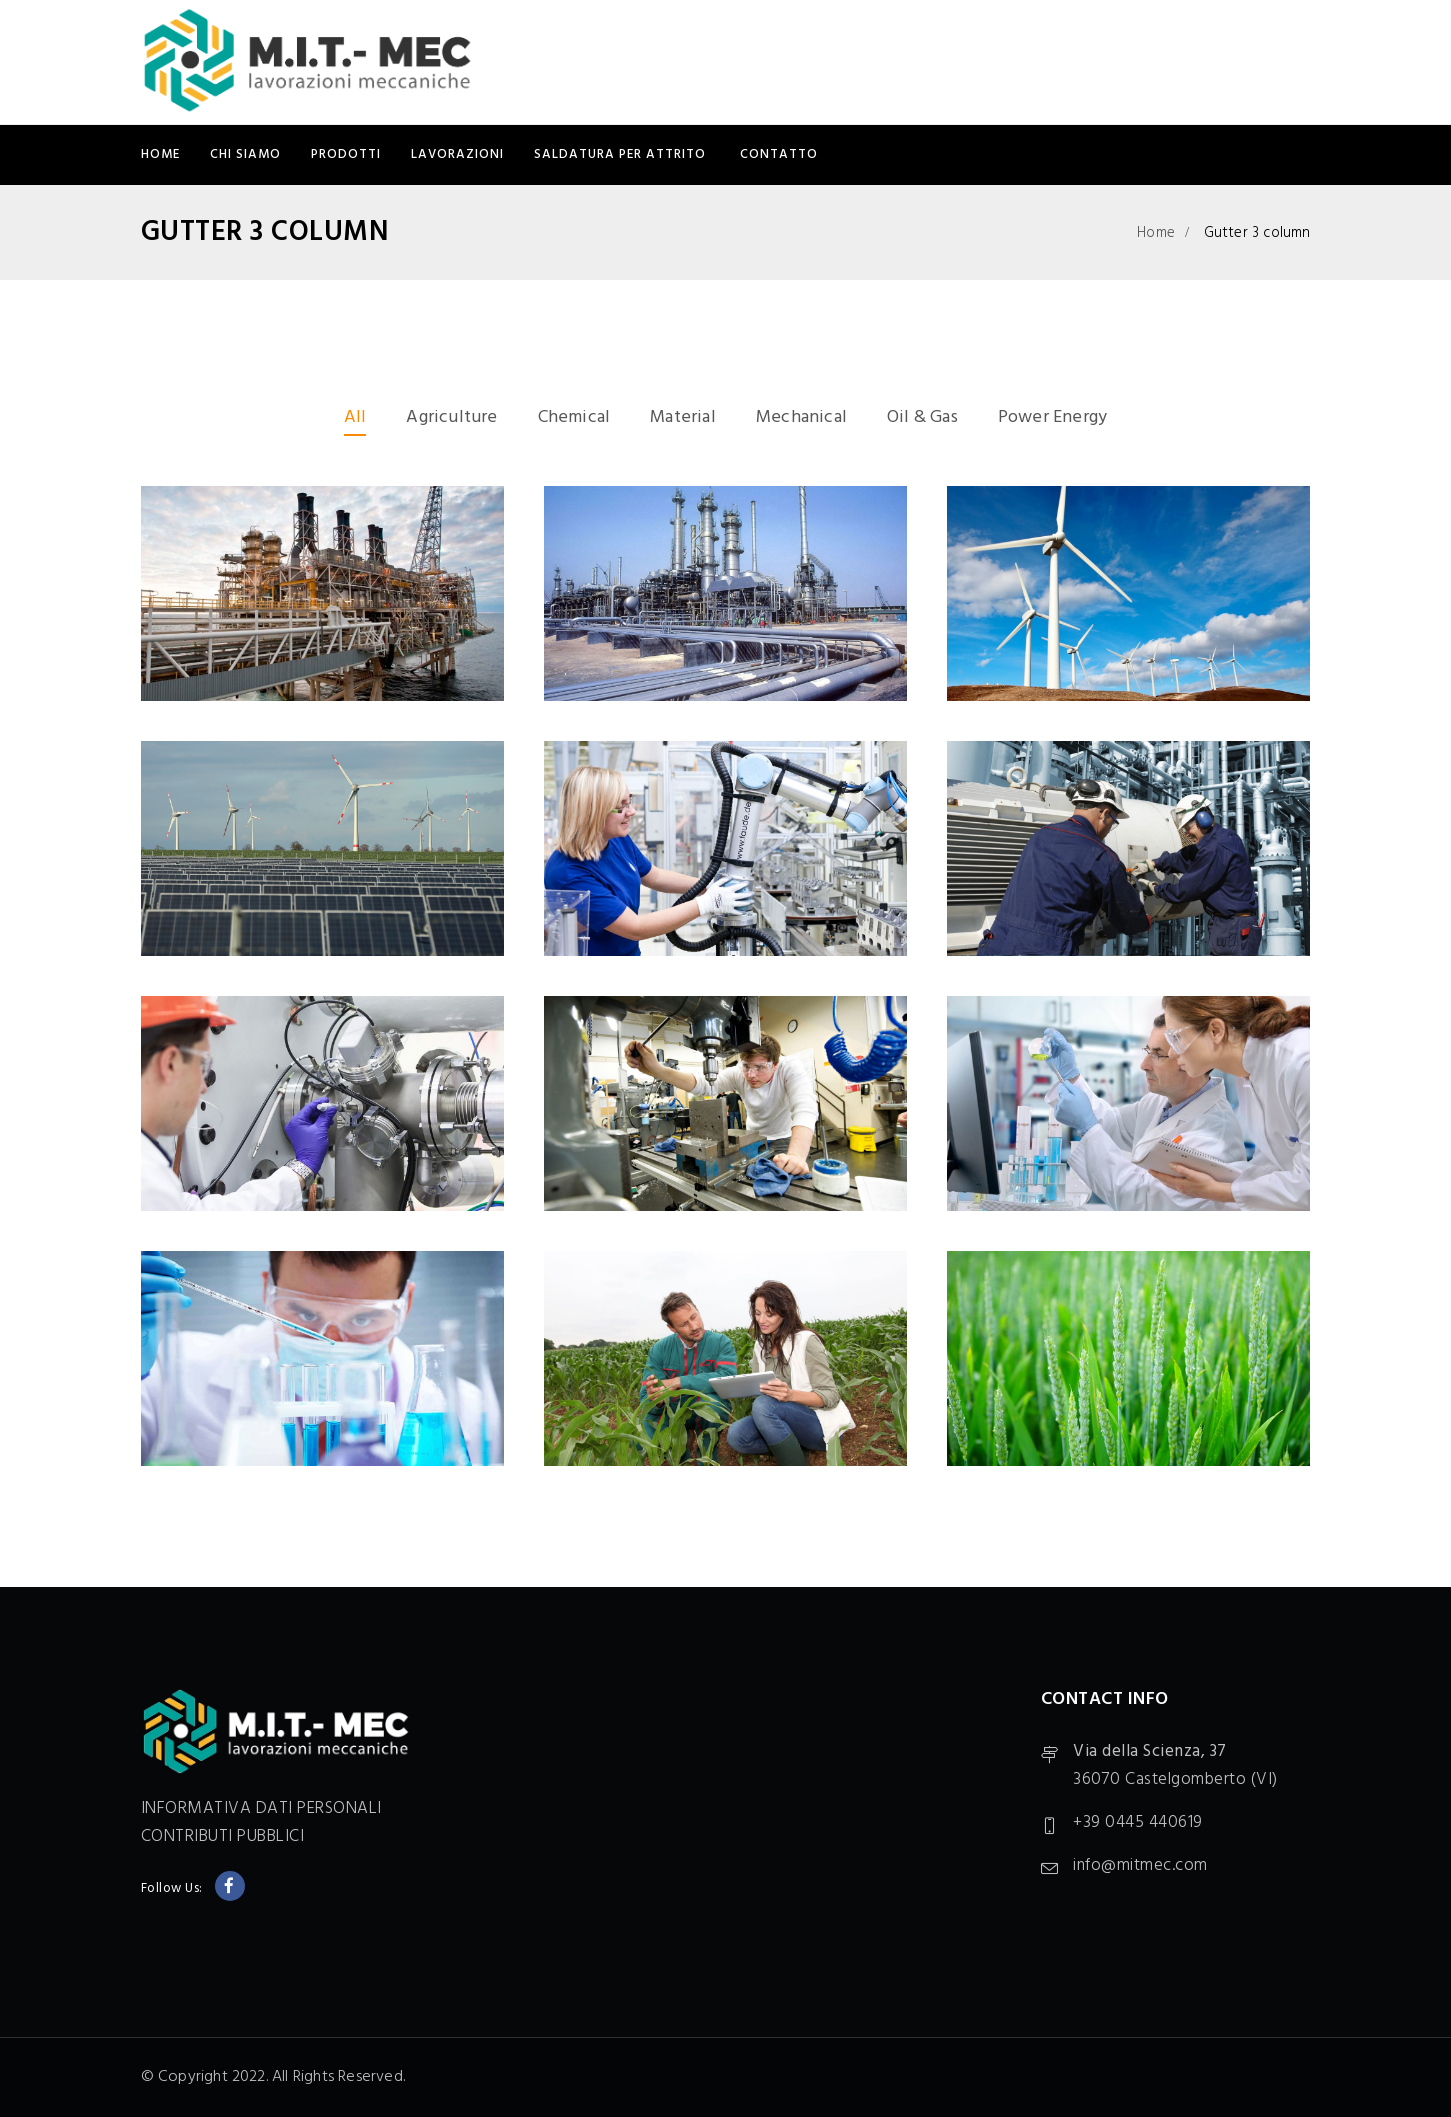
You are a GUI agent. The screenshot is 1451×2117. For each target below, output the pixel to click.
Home (160, 154)
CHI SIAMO (245, 154)
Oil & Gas (922, 417)
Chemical (574, 417)
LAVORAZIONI (457, 154)
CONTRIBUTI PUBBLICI (223, 1836)
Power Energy (1052, 417)
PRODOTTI (346, 154)
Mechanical (801, 417)
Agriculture (451, 417)
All (355, 417)
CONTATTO (779, 154)
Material (683, 417)
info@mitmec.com (1140, 1865)
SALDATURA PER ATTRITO (622, 154)
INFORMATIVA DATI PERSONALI (261, 1808)
